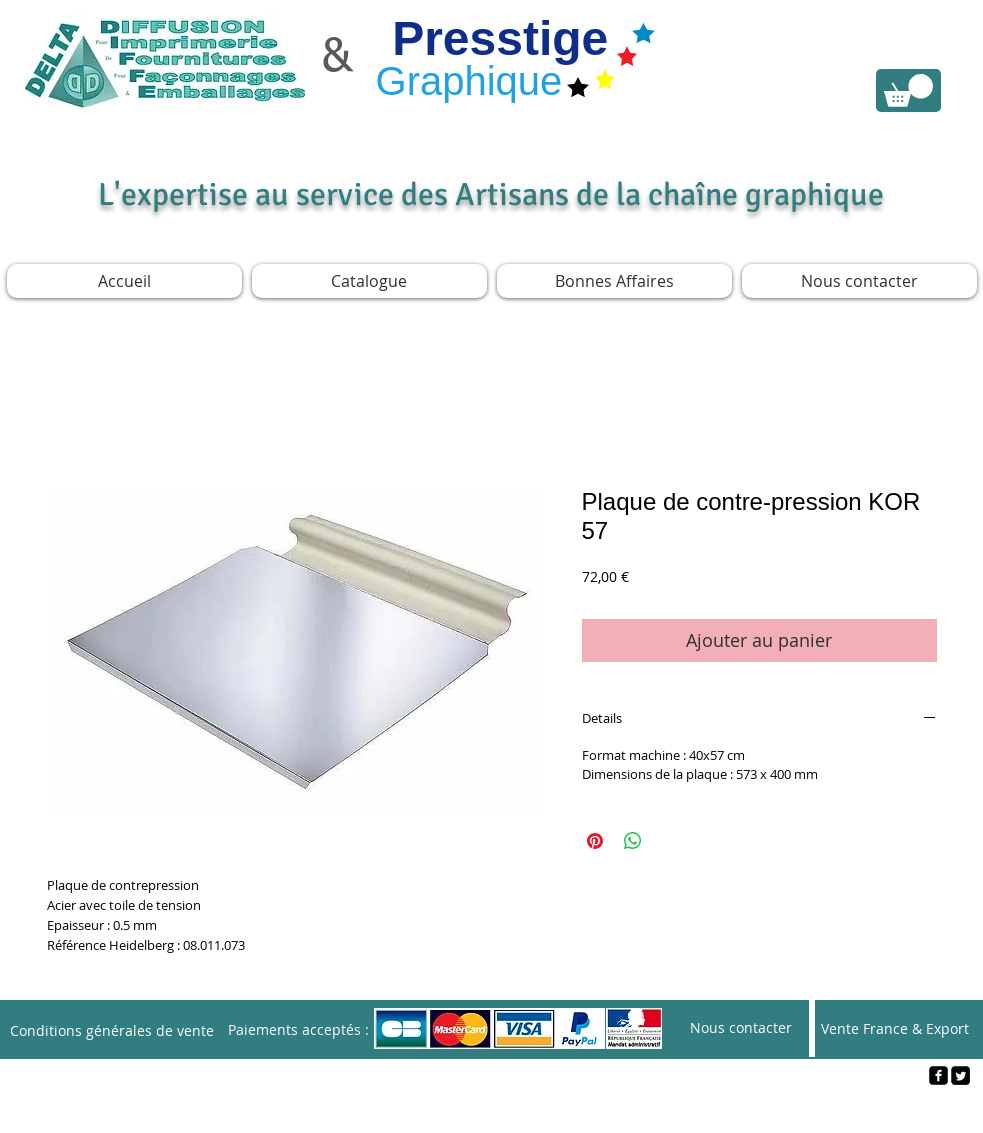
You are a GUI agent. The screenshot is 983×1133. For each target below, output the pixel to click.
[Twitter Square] (960, 1075)
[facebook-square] (938, 1075)
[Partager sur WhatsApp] (633, 841)
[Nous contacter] (741, 1028)
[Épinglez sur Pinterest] (595, 841)
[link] (908, 90)
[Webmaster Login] (492, 1109)
